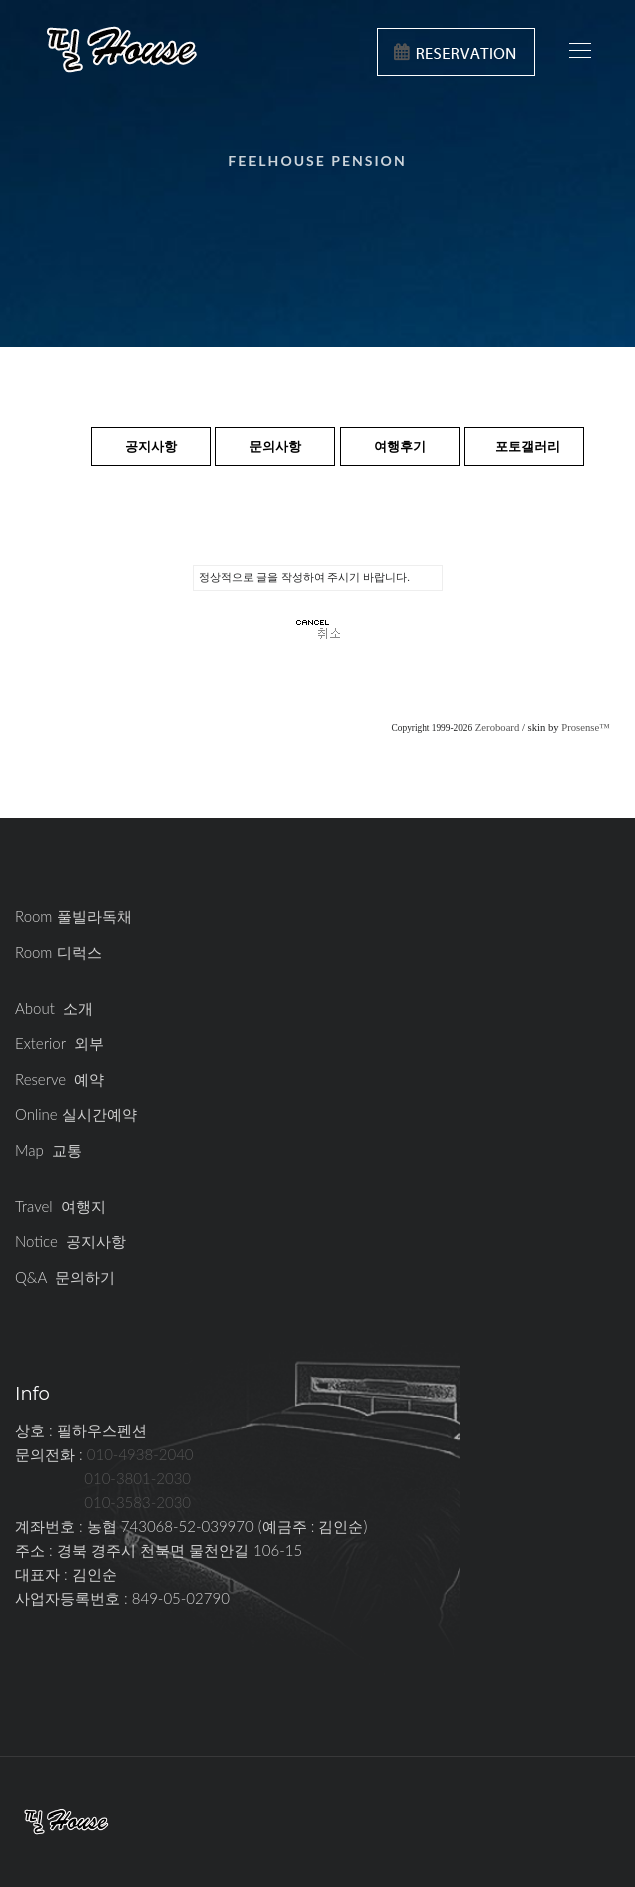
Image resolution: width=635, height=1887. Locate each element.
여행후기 (400, 446)
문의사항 (275, 446)
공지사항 (151, 446)
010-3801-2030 (137, 1478)
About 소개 (54, 1008)
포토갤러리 (527, 446)
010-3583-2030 (137, 1502)
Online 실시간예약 (76, 1114)
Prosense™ (585, 727)
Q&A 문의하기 (65, 1277)
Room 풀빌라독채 (73, 916)
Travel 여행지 (60, 1206)
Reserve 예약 (59, 1079)
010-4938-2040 (140, 1454)
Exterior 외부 (59, 1043)
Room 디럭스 (58, 952)
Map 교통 (48, 1150)
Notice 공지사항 (70, 1241)
